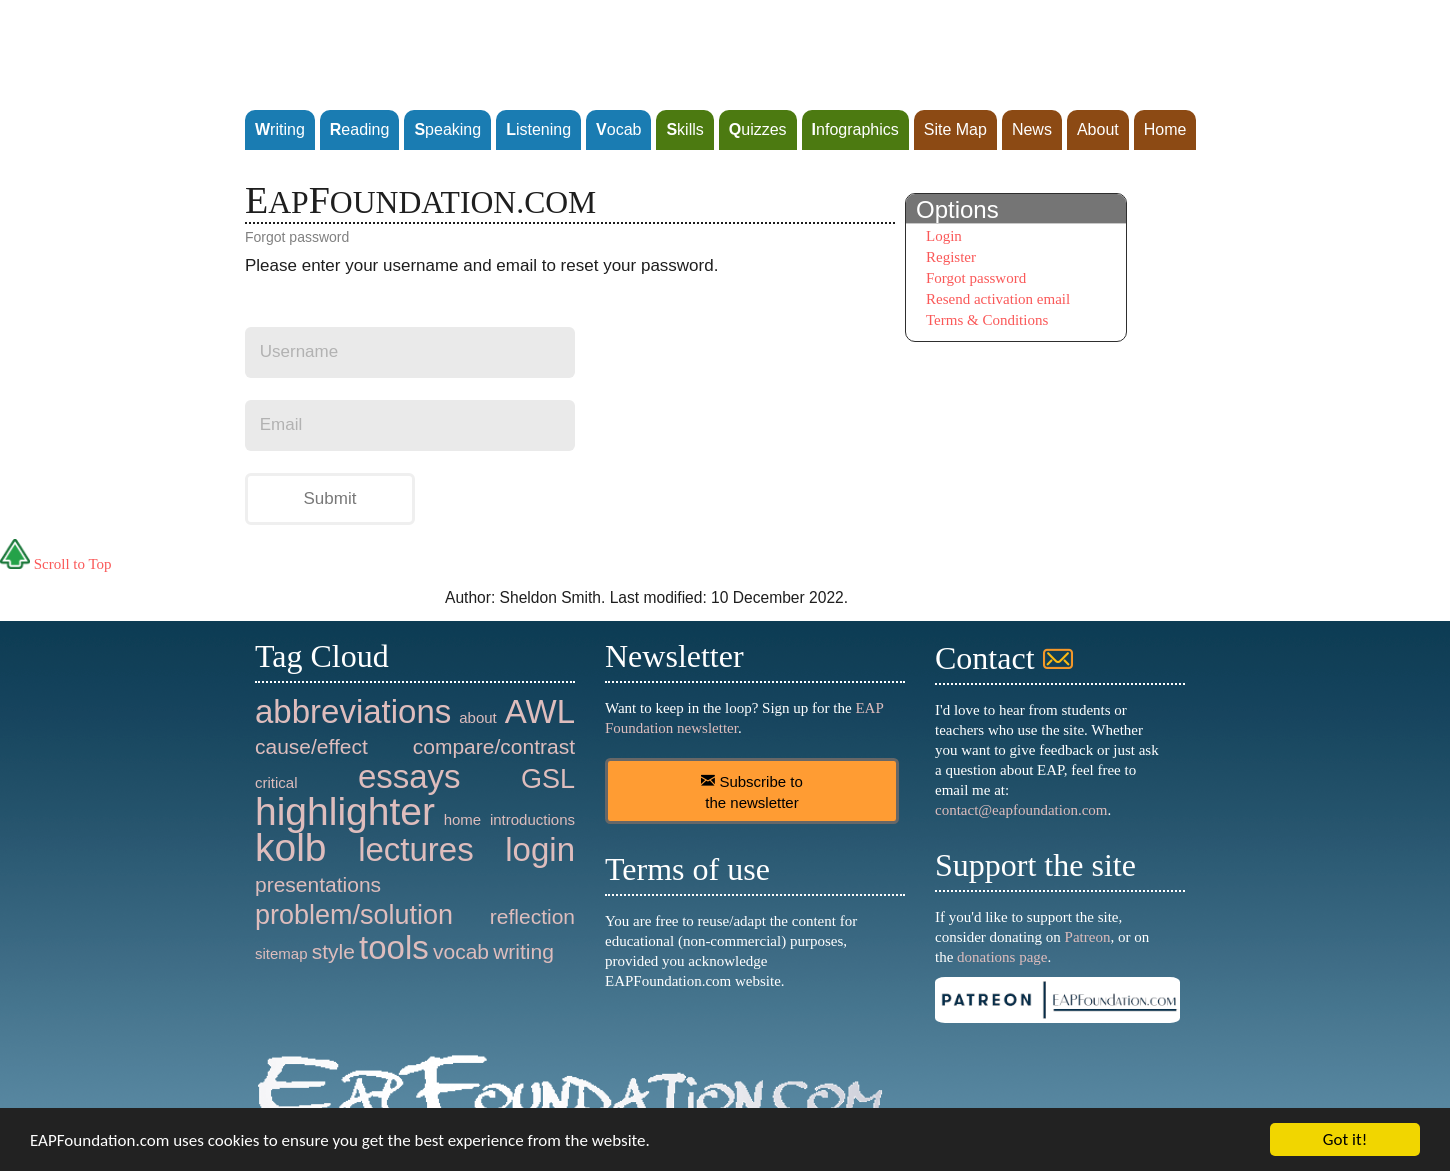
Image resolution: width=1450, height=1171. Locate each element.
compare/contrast (494, 746)
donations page (1002, 957)
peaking (447, 129)
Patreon (1088, 937)
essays (409, 776)
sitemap (281, 953)
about (478, 717)
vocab (461, 951)
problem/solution (354, 915)
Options (957, 209)
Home (1165, 129)
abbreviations (353, 711)
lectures (416, 849)
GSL (548, 779)
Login (944, 236)
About (1098, 129)
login (540, 849)
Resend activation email (998, 299)
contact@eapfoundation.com (1021, 810)
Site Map (955, 129)
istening (538, 129)
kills (684, 129)
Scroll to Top (56, 564)
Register (951, 257)
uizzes (758, 129)
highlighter (345, 811)
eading (360, 129)
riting (280, 129)
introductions (532, 819)
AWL (540, 711)
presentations (318, 884)
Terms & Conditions (987, 320)
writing (523, 951)
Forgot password (976, 278)
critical (276, 782)
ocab (618, 129)
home (463, 819)
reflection (532, 916)
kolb (291, 847)
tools (394, 947)
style (333, 951)
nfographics (855, 129)
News (1032, 129)
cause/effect (311, 746)
